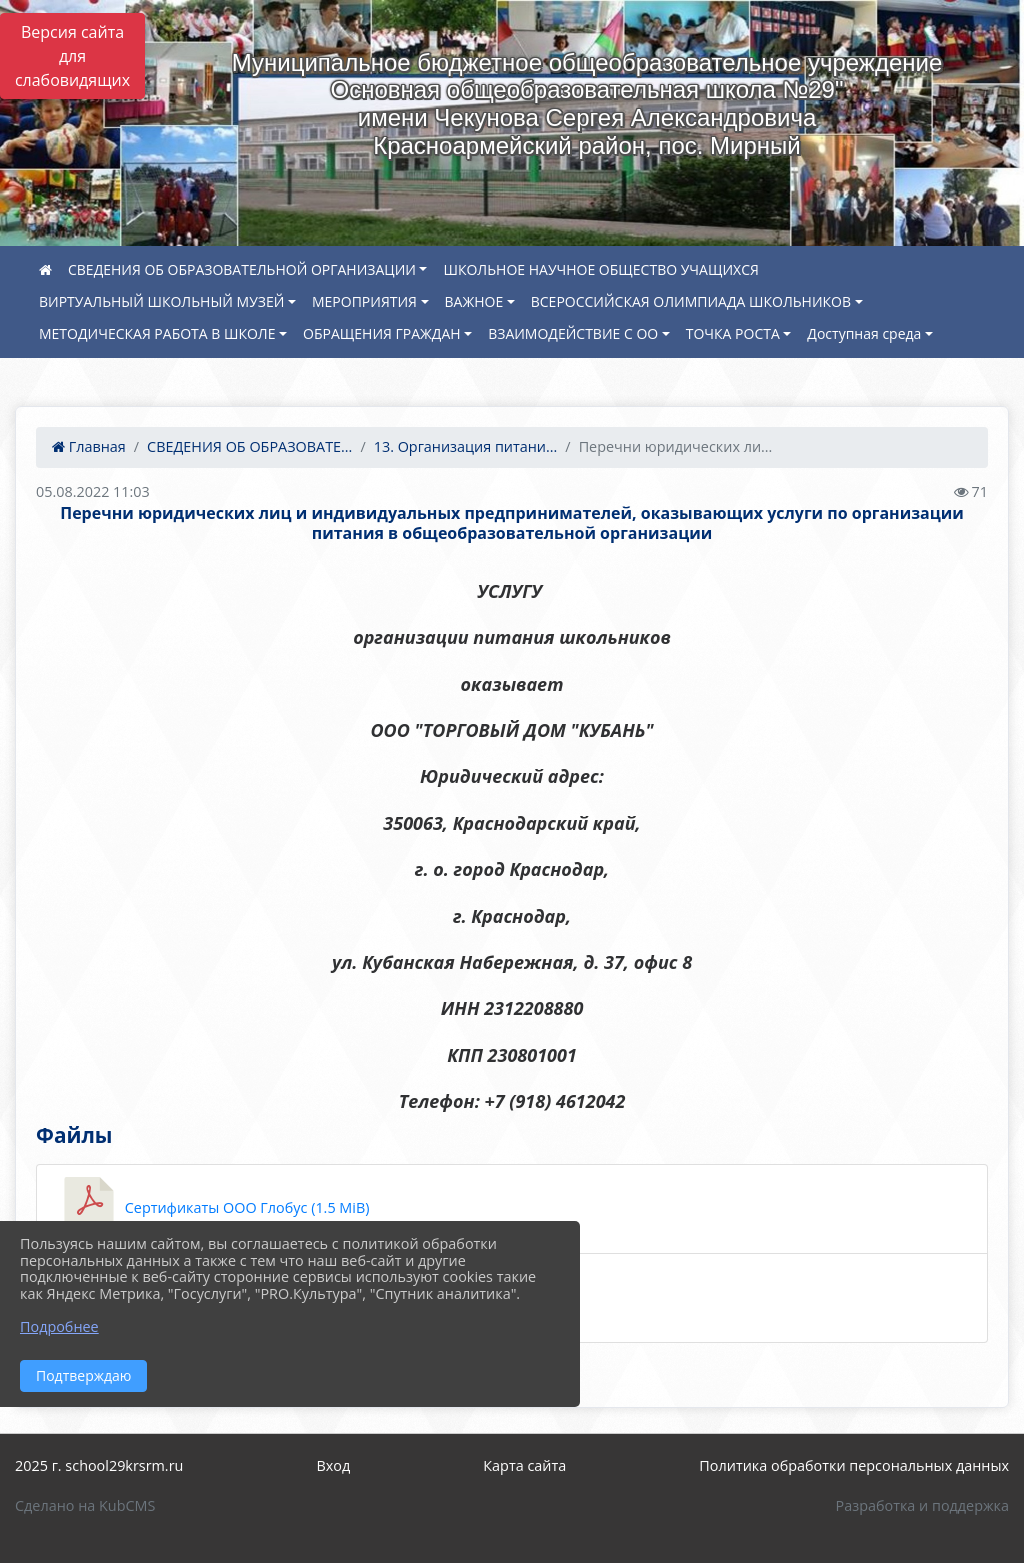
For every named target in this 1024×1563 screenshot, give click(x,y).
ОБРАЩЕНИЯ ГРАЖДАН (382, 333)
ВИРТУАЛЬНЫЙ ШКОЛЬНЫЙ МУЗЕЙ (161, 301)
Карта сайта (524, 1465)
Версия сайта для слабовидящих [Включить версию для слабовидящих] (72, 56)
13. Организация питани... (466, 446)
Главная (89, 446)
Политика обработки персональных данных (854, 1465)
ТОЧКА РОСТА (733, 333)
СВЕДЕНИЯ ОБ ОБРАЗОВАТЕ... (249, 446)
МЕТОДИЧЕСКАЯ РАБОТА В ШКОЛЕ (157, 333)
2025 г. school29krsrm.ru (99, 1465)
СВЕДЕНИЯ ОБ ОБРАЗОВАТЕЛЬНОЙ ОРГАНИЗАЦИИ (242, 269)
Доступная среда (864, 333)
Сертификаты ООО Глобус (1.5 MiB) (213, 1209)
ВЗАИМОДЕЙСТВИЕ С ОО (573, 333)
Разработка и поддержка (922, 1505)
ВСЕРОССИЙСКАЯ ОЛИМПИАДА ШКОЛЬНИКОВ (691, 301)
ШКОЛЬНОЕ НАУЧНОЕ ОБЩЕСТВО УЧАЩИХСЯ (600, 269)
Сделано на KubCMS (85, 1505)
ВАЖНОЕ (474, 301)
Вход (333, 1465)
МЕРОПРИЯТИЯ (364, 301)
